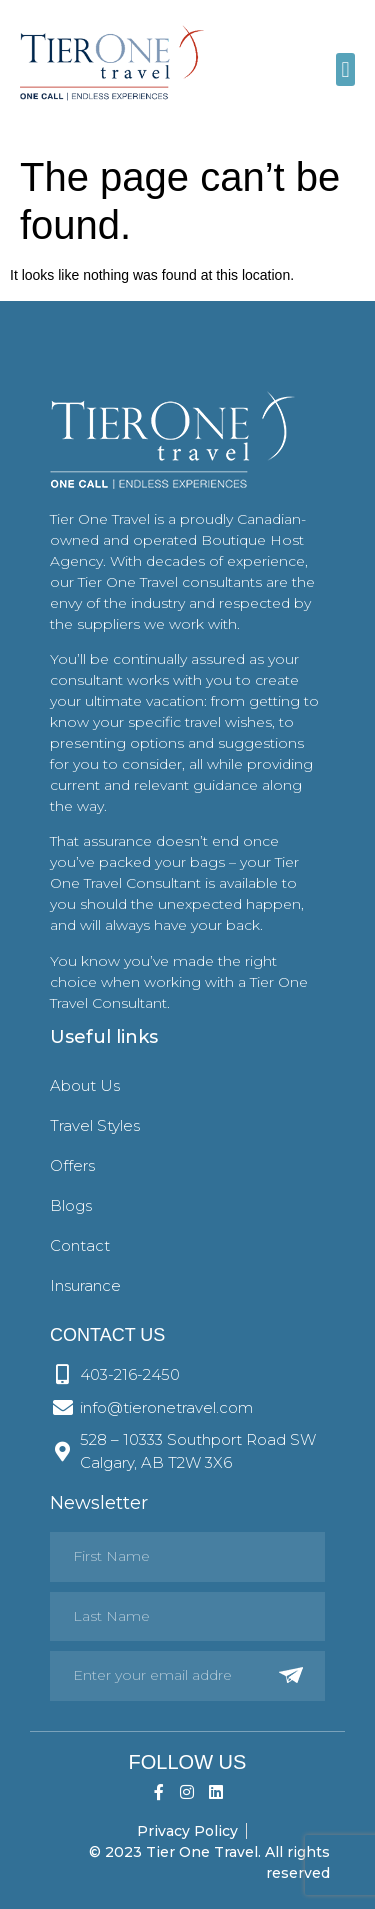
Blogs (71, 1205)
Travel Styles (95, 1125)
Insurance (85, 1285)
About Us (85, 1085)
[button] (345, 69)
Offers (72, 1165)
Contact (80, 1245)
